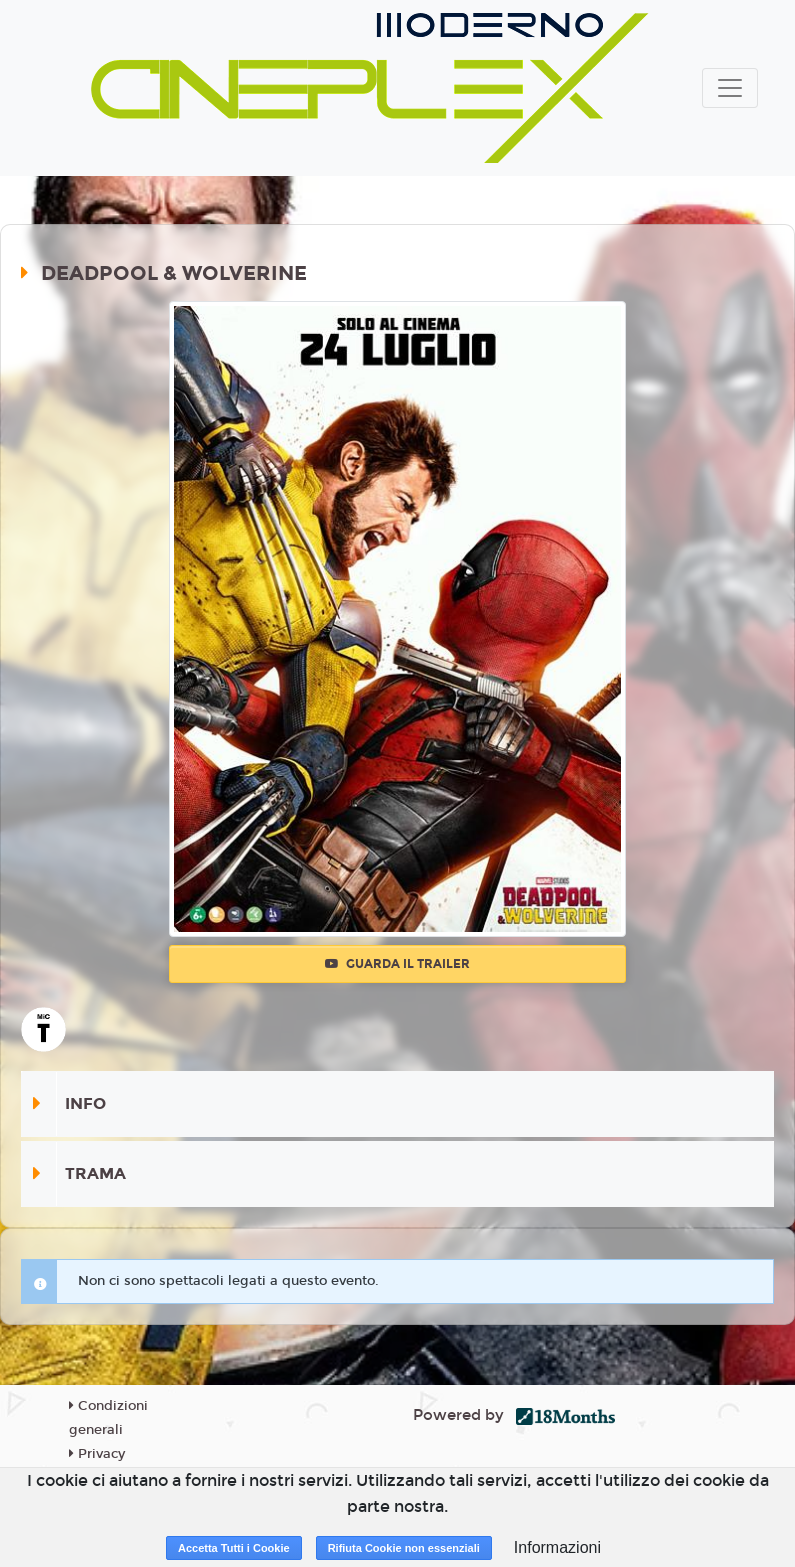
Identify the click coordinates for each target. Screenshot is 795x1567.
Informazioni (557, 1547)
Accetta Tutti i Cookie (234, 1548)
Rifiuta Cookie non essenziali (404, 1548)
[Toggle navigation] (730, 88)
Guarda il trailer (397, 964)
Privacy (97, 1454)
